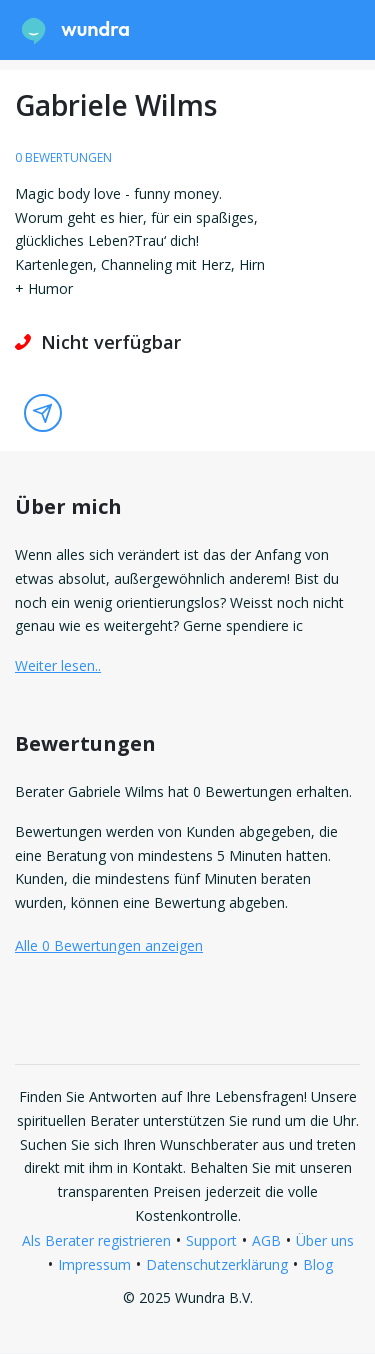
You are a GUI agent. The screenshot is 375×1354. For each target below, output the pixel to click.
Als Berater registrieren (96, 1240)
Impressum (94, 1264)
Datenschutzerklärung (217, 1264)
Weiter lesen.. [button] (58, 665)
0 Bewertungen (63, 157)
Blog (318, 1264)
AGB (266, 1240)
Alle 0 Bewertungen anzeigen (109, 945)
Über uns (325, 1240)
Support (211, 1240)
